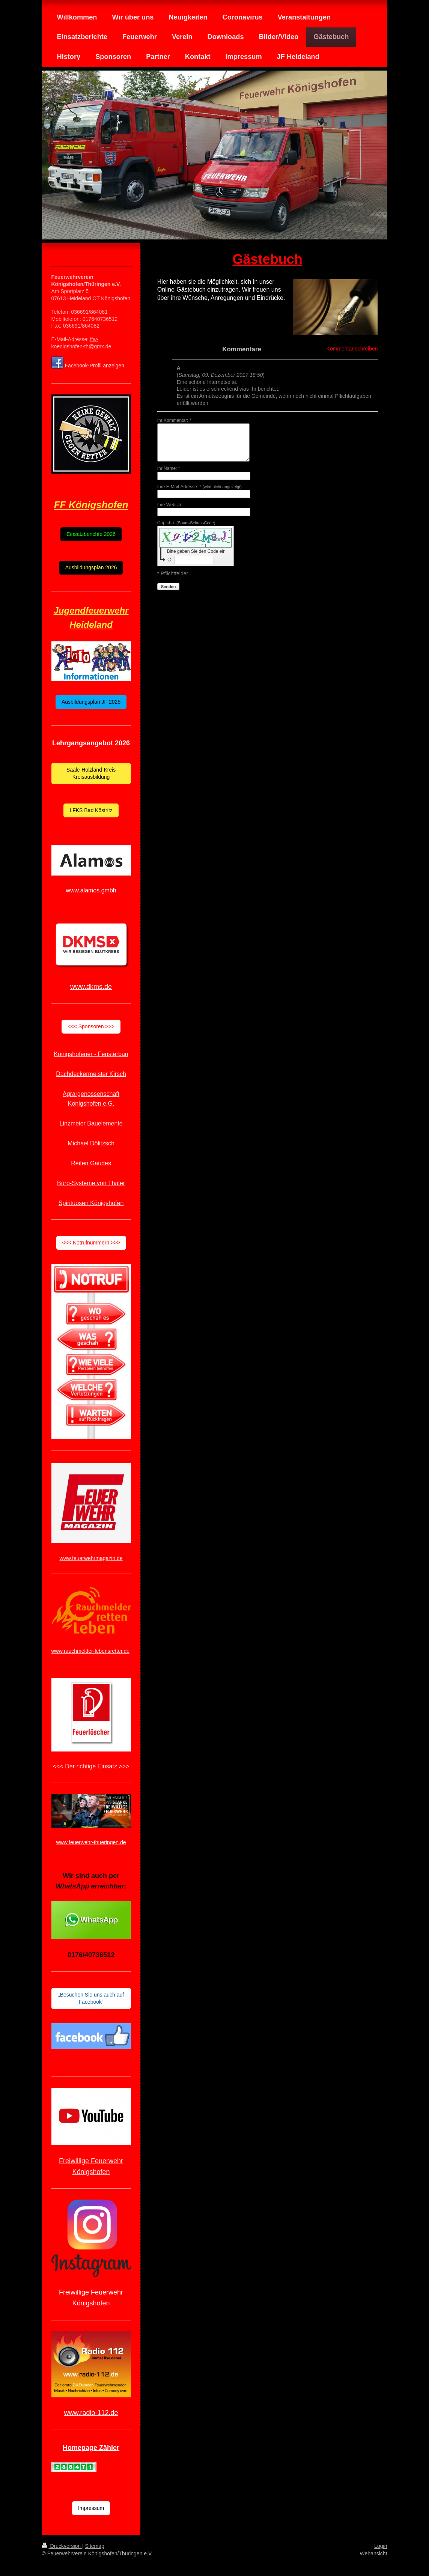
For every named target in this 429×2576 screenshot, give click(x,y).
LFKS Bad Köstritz (90, 810)
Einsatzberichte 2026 (91, 534)
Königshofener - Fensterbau (91, 1054)
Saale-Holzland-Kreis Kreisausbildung (91, 773)
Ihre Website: (170, 504)
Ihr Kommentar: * (174, 420)
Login (380, 2546)
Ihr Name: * (168, 468)
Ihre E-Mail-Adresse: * (199, 486)
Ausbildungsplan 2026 (91, 567)
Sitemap (94, 2546)
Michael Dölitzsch (91, 1143)
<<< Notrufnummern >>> (91, 1243)
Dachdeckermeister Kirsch (91, 1074)
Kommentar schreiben (352, 349)
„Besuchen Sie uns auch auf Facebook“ (91, 1998)
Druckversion (62, 2546)
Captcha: (186, 522)
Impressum (91, 2508)
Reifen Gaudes (91, 1163)
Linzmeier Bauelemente (91, 1123)
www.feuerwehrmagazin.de (91, 1558)
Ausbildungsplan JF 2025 (91, 702)
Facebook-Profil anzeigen (94, 366)
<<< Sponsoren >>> (91, 1026)
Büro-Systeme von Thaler (91, 1183)
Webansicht (373, 2553)
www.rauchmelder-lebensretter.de (90, 1651)
